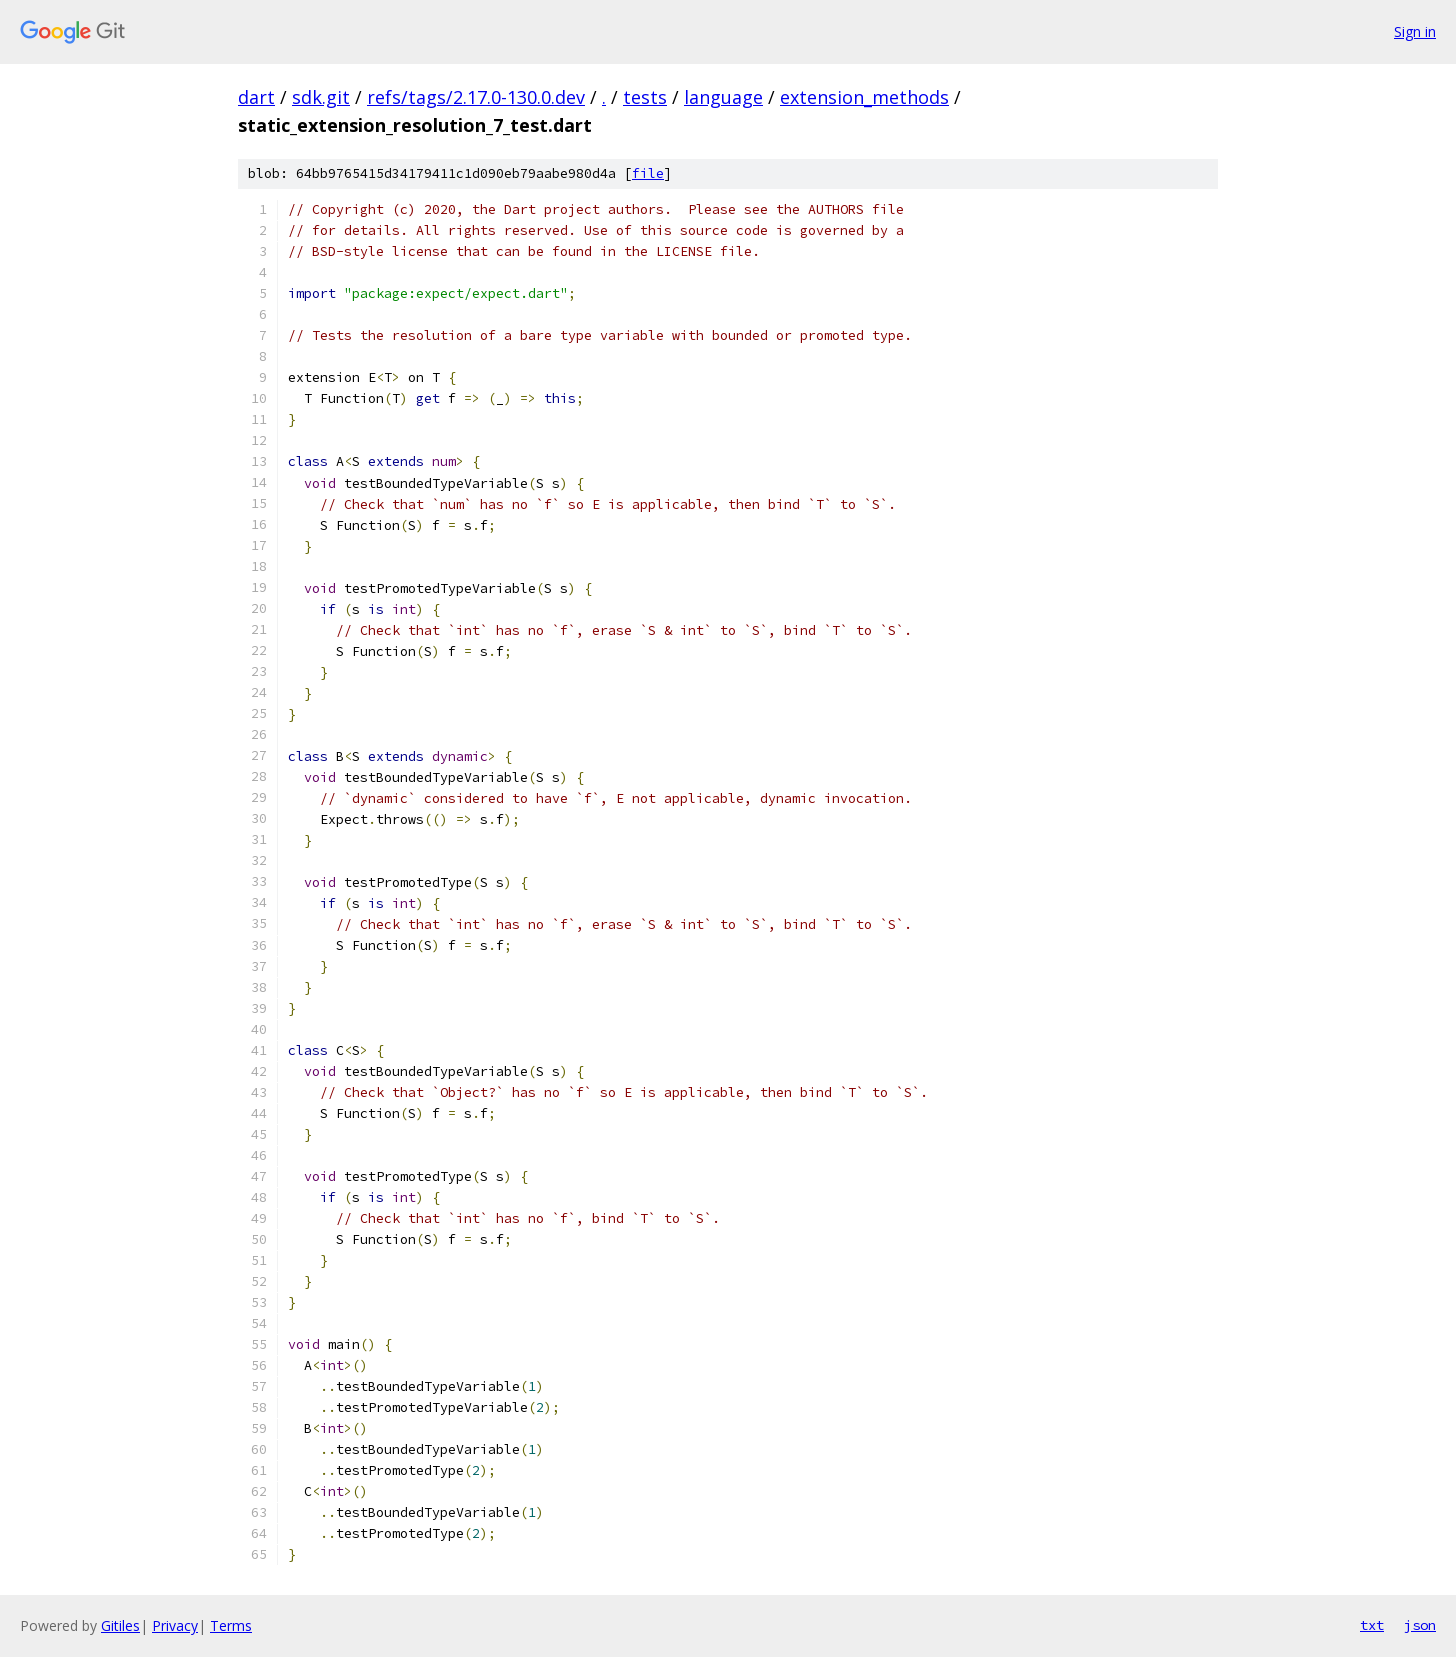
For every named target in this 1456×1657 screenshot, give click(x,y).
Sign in (1415, 31)
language (723, 97)
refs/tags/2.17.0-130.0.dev (476, 97)
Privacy (175, 1625)
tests (645, 97)
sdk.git (321, 97)
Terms (231, 1625)
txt (1372, 1625)
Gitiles (120, 1625)
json (1420, 1625)
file (648, 173)
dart (256, 97)
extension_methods (864, 97)
